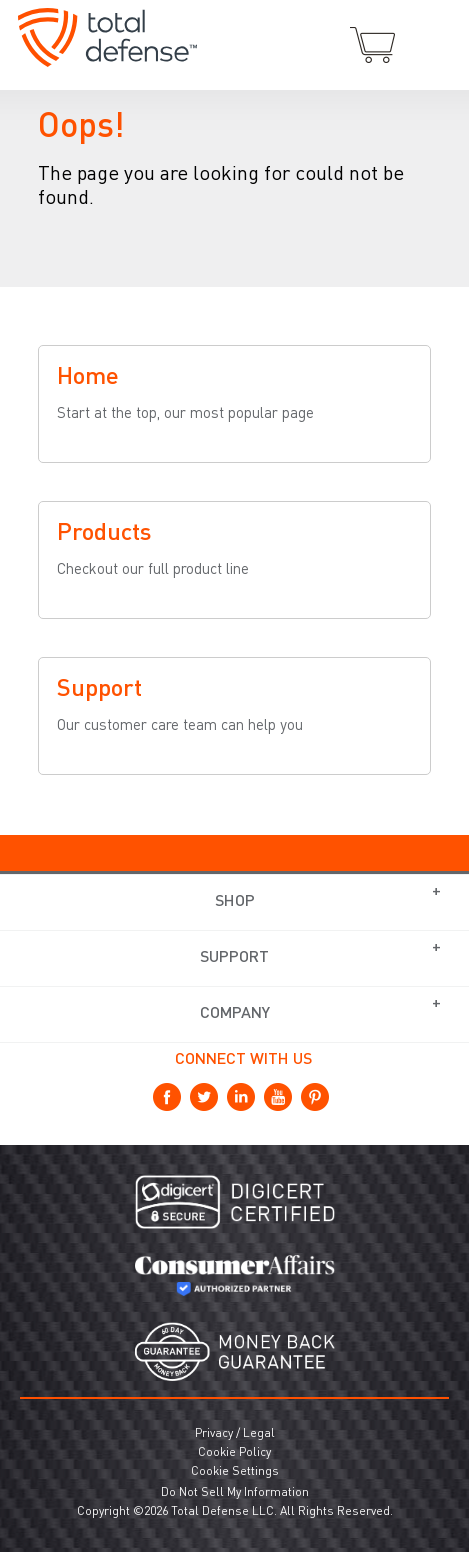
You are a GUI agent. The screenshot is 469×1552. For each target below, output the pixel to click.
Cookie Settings (235, 1472)
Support (234, 958)
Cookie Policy (234, 1453)
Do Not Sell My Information (235, 1493)
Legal (259, 1434)
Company (235, 1014)
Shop (235, 902)
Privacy (214, 1434)
